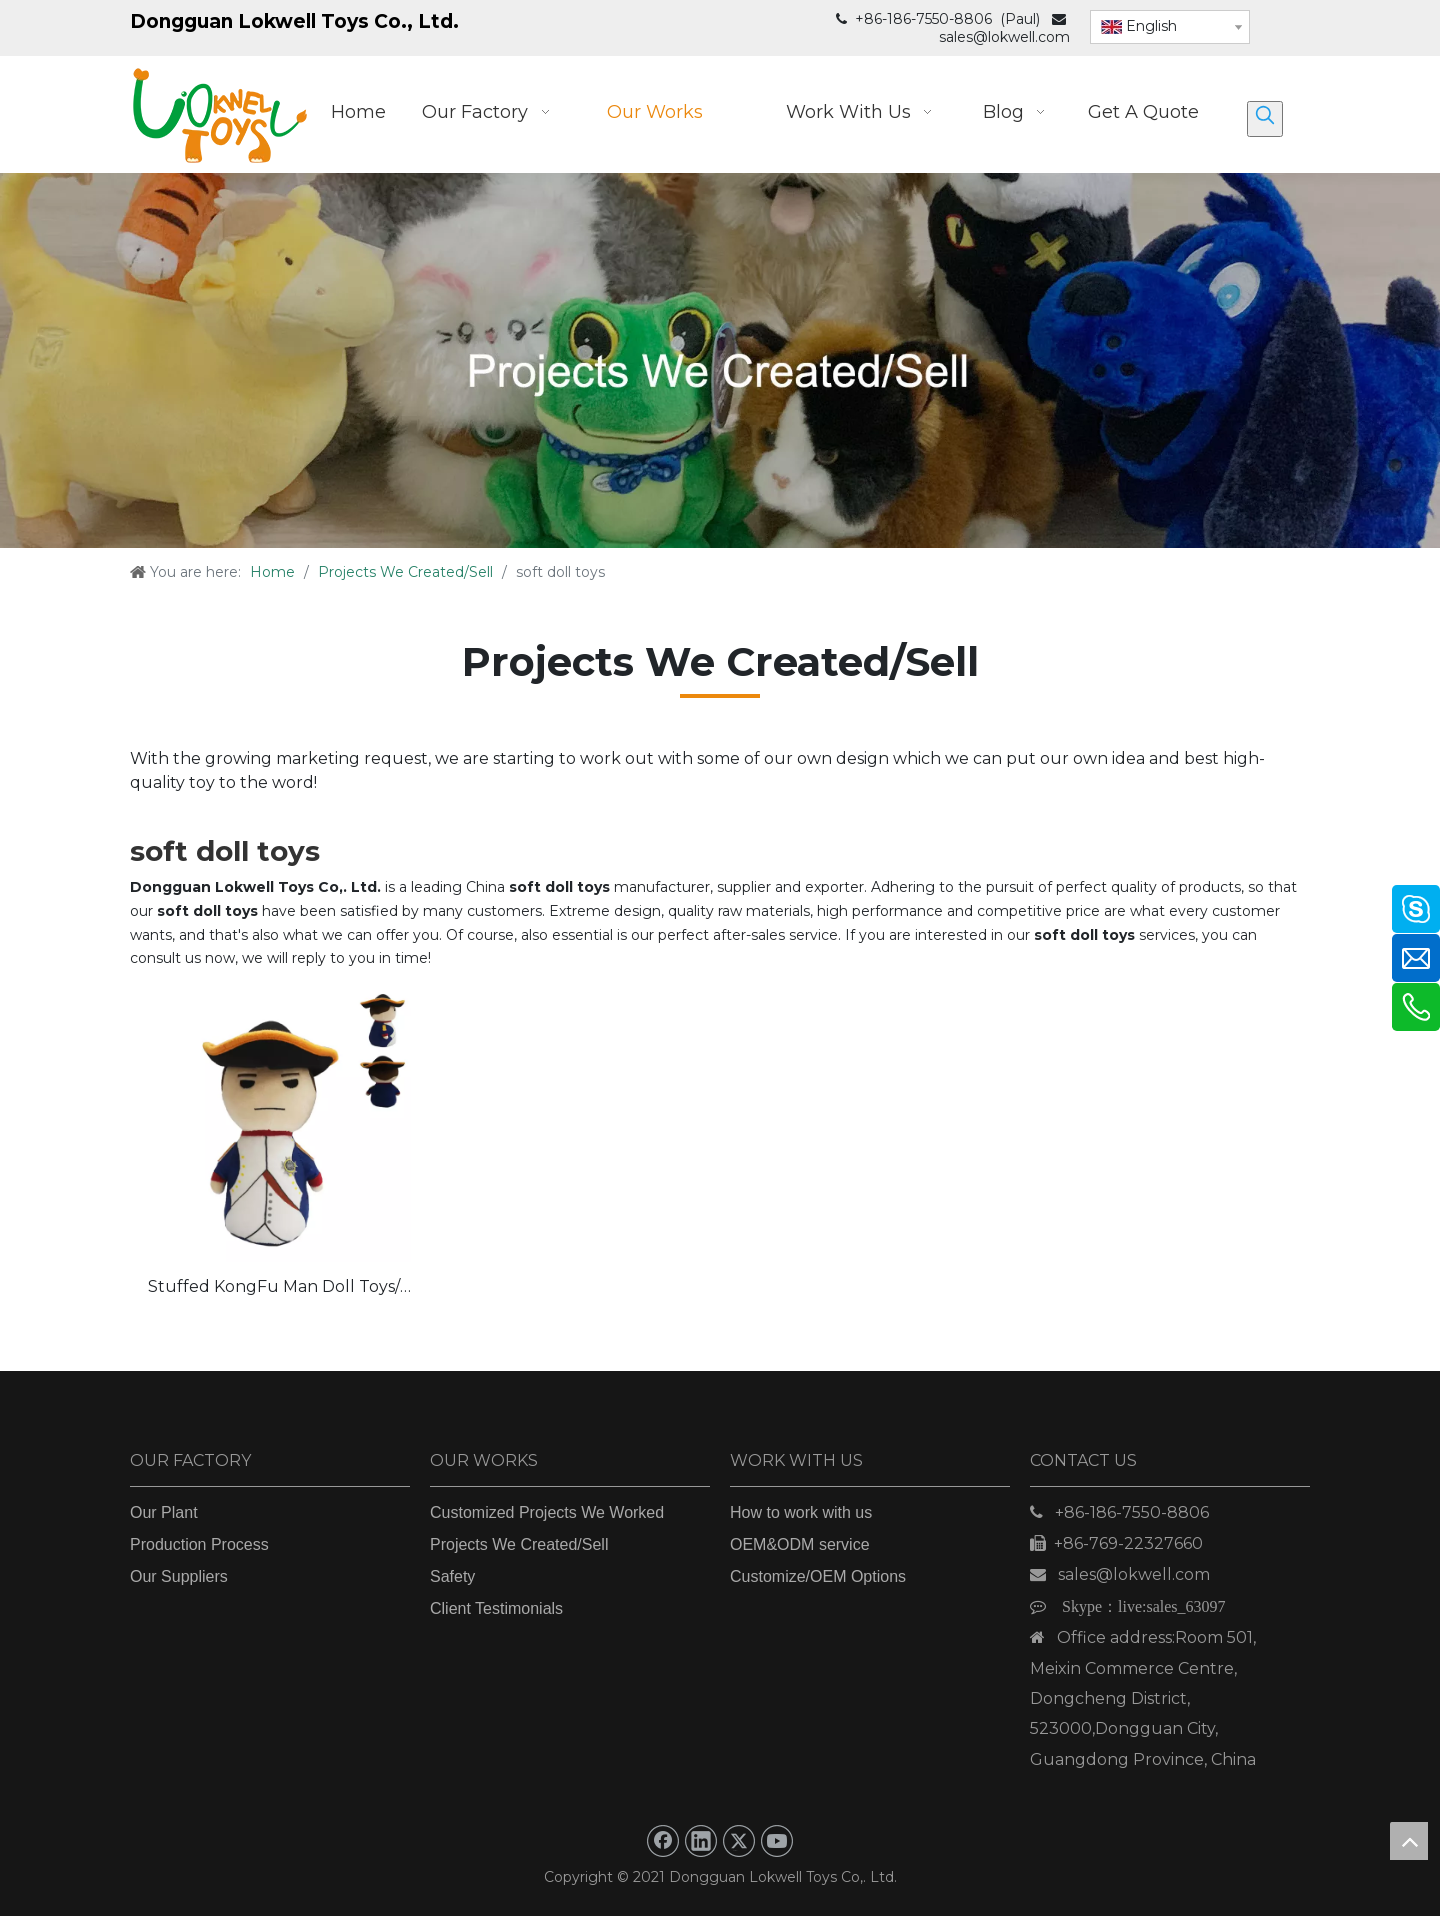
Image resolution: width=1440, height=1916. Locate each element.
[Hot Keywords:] (1265, 119)
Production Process (199, 1544)
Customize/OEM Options (818, 1576)
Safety (452, 1576)
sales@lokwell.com (1004, 37)
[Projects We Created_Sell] (720, 360)
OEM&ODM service (800, 1544)
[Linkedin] (701, 1841)
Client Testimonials (496, 1608)
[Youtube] (777, 1841)
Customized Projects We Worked (547, 1512)
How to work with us (801, 1512)
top (1409, 1841)
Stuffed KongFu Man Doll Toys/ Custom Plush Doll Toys (274, 1288)
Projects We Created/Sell (519, 1544)
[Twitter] (739, 1841)
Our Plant (164, 1512)
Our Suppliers (179, 1576)
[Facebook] (663, 1841)
